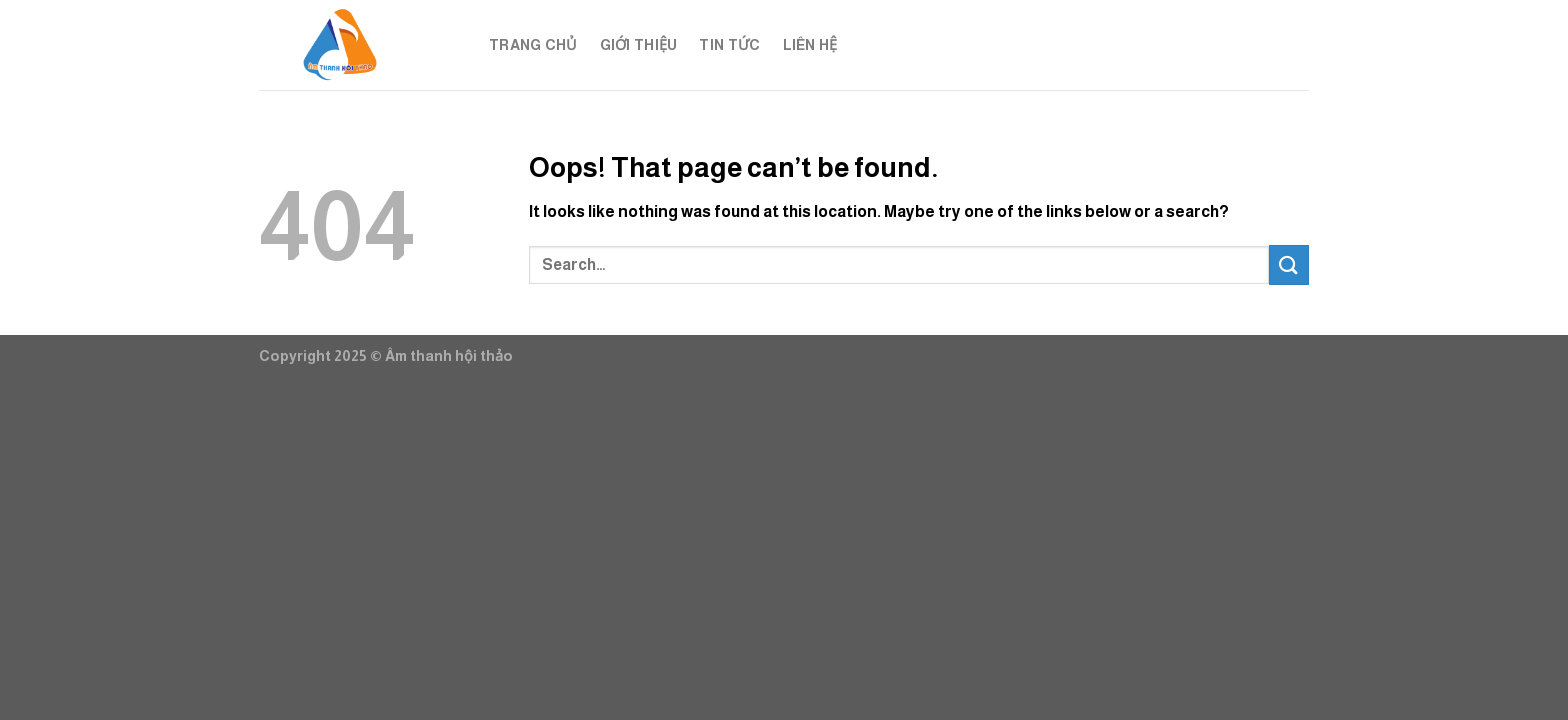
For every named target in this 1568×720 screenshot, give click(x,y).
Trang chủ (533, 45)
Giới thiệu (639, 45)
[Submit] (1289, 264)
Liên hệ (810, 45)
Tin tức (729, 45)
